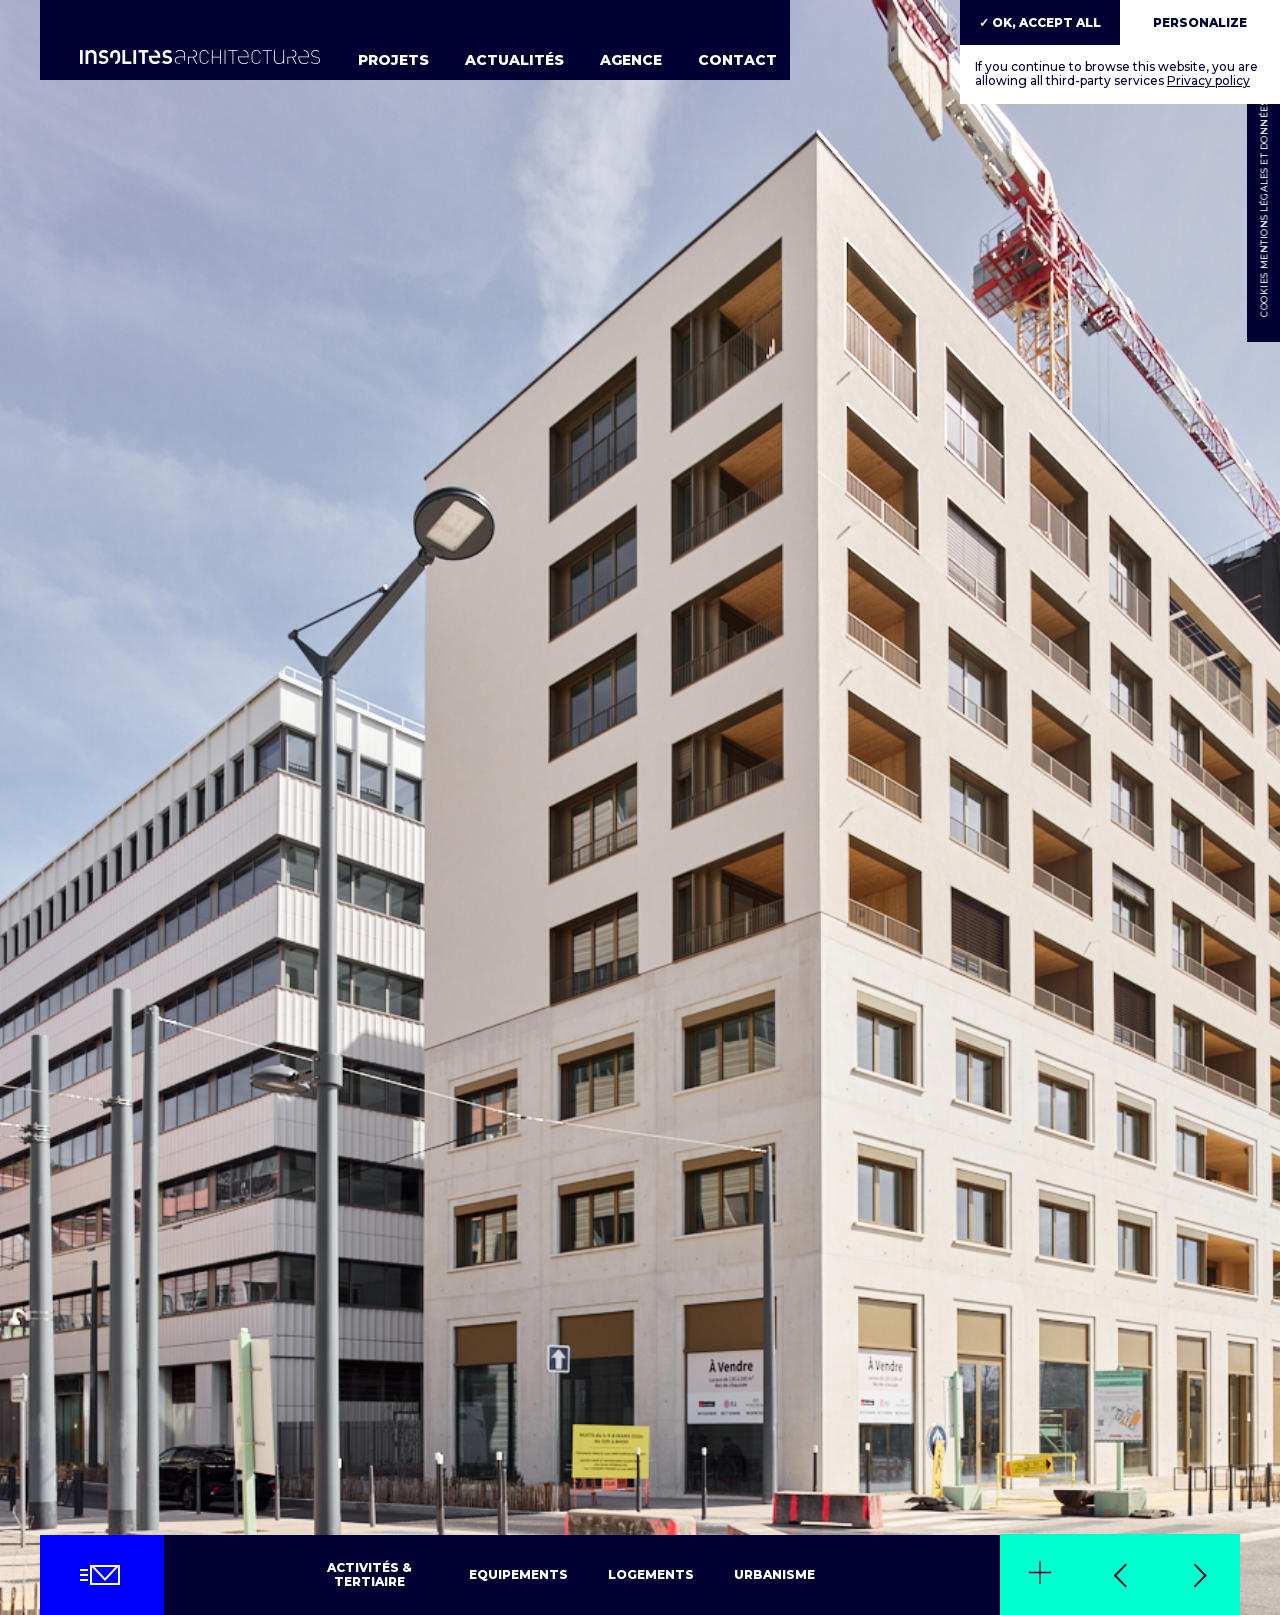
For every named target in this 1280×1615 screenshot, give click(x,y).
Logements (651, 1575)
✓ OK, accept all (1040, 22)
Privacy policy (1208, 80)
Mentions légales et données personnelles (1263, 144)
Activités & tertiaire (369, 1575)
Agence (631, 60)
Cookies (1263, 295)
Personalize (1200, 22)
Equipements (518, 1575)
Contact (737, 60)
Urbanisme (774, 1575)
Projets (393, 60)
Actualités (514, 60)
